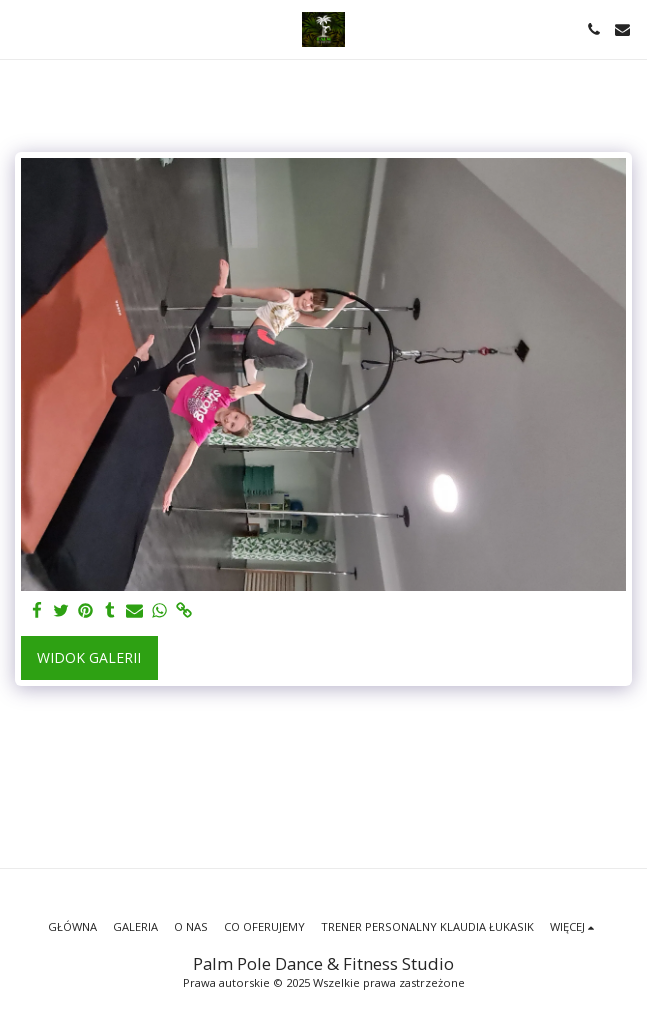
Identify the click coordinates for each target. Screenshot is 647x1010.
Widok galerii (89, 657)
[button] (22, 28)
